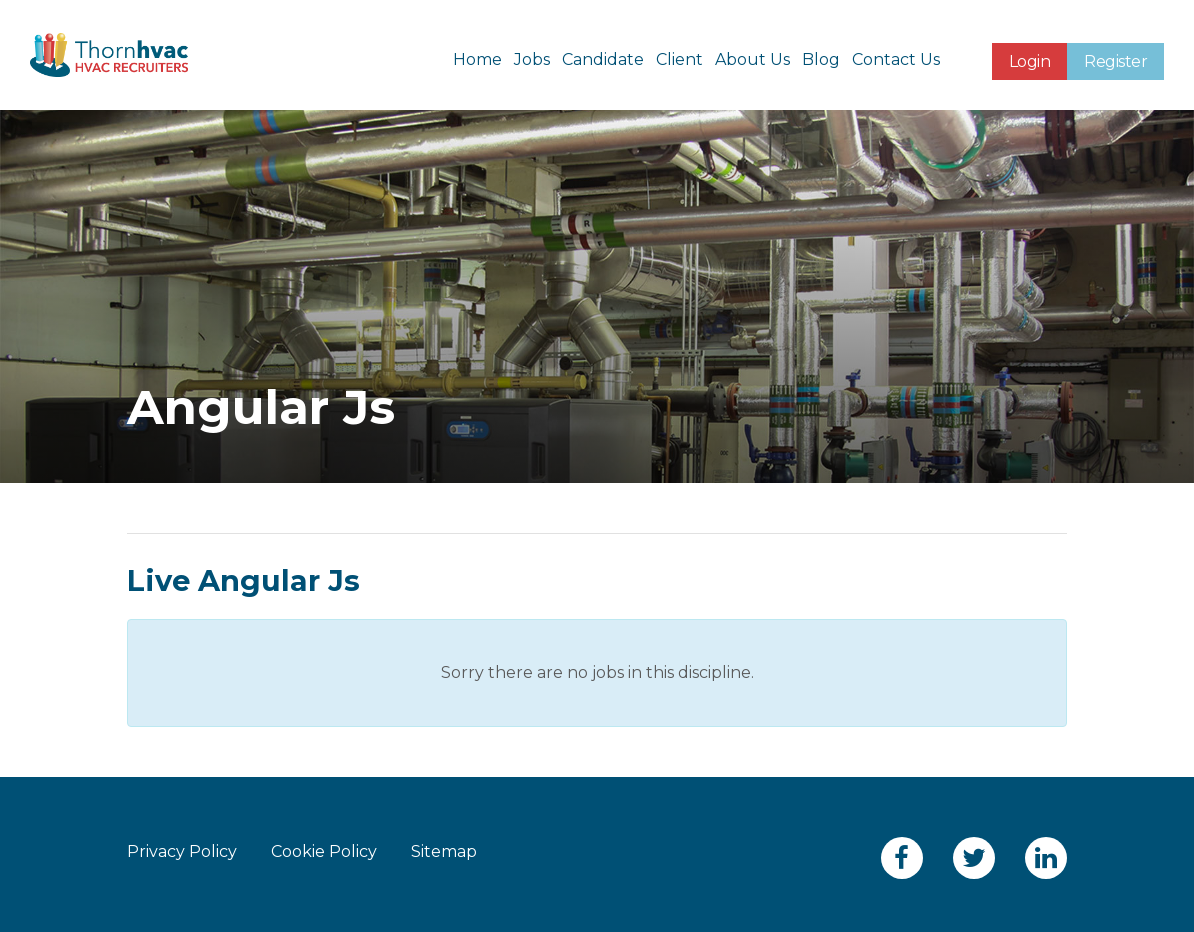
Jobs (532, 59)
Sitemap (444, 851)
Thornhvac (109, 55)
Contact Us (896, 59)
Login (1030, 61)
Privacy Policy (182, 851)
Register (1115, 61)
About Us (752, 59)
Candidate (603, 59)
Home (477, 59)
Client (679, 59)
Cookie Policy (324, 851)
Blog (821, 59)
